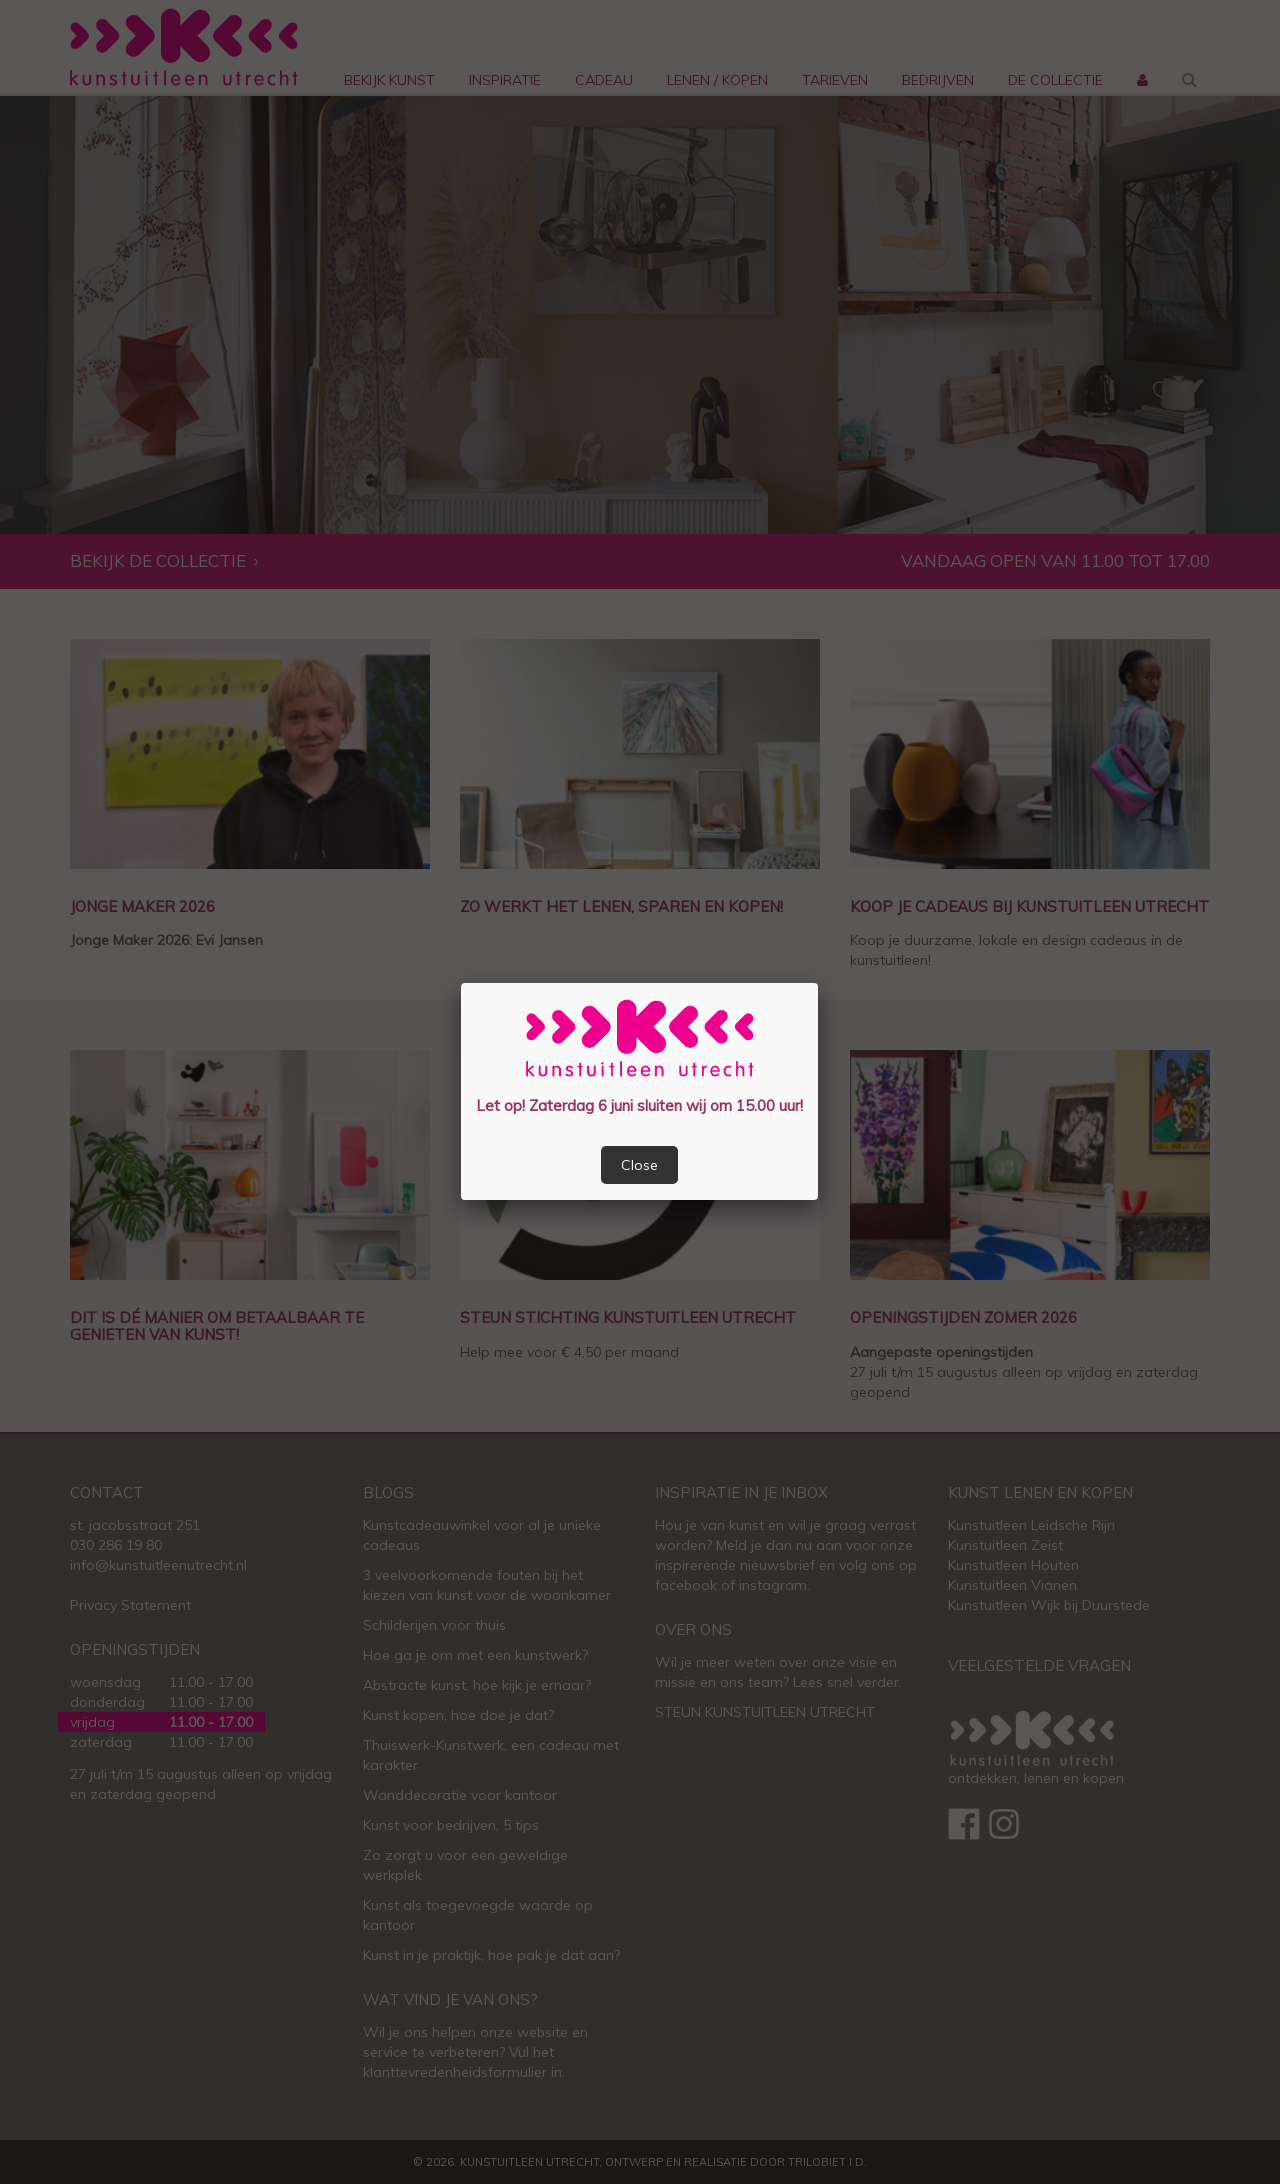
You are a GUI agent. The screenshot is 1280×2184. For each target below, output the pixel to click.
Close (639, 1165)
